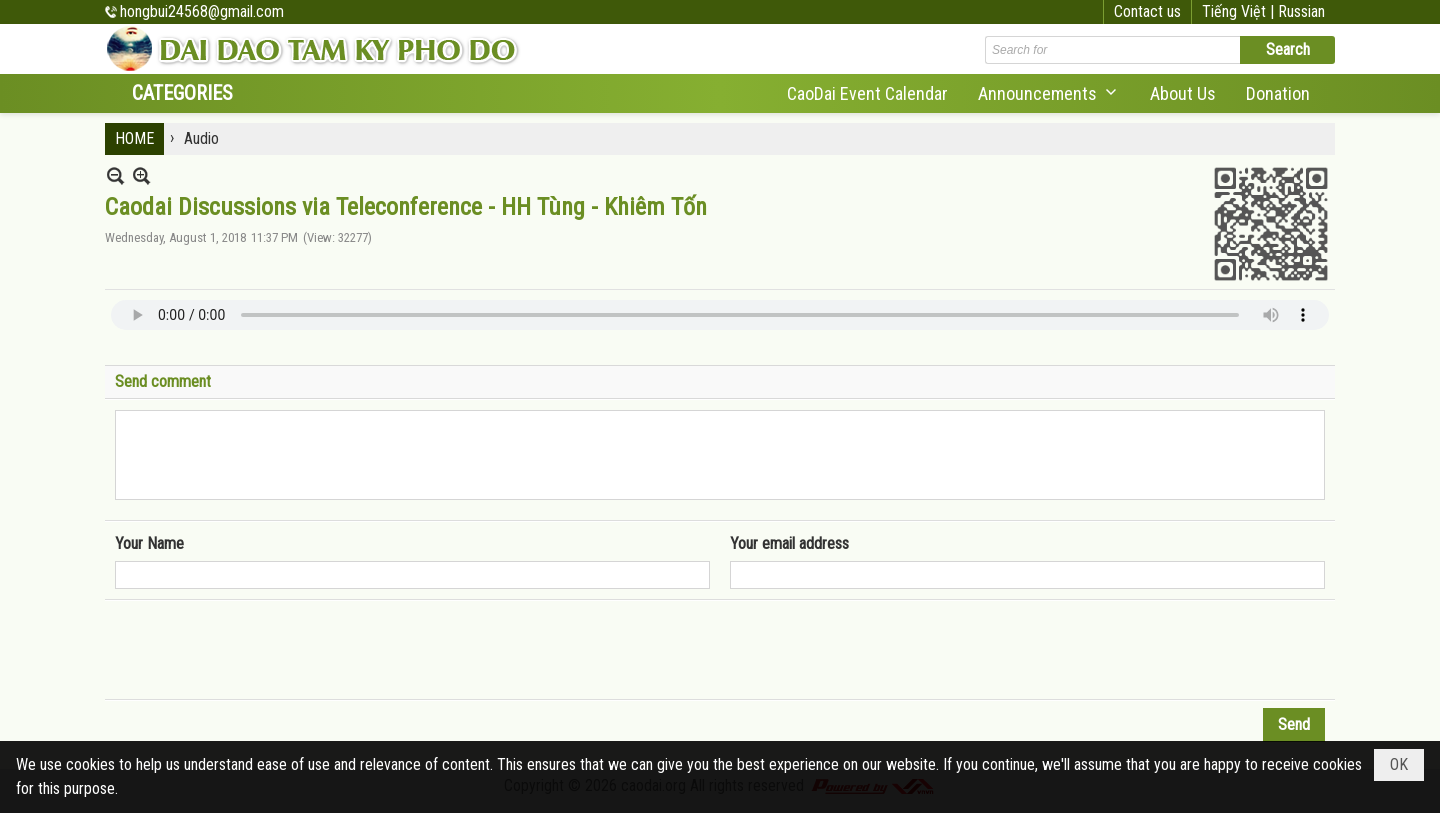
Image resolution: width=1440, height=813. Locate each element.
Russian (1301, 11)
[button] (1049, 93)
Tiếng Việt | (1240, 11)
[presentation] (267, 650)
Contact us (1147, 11)
